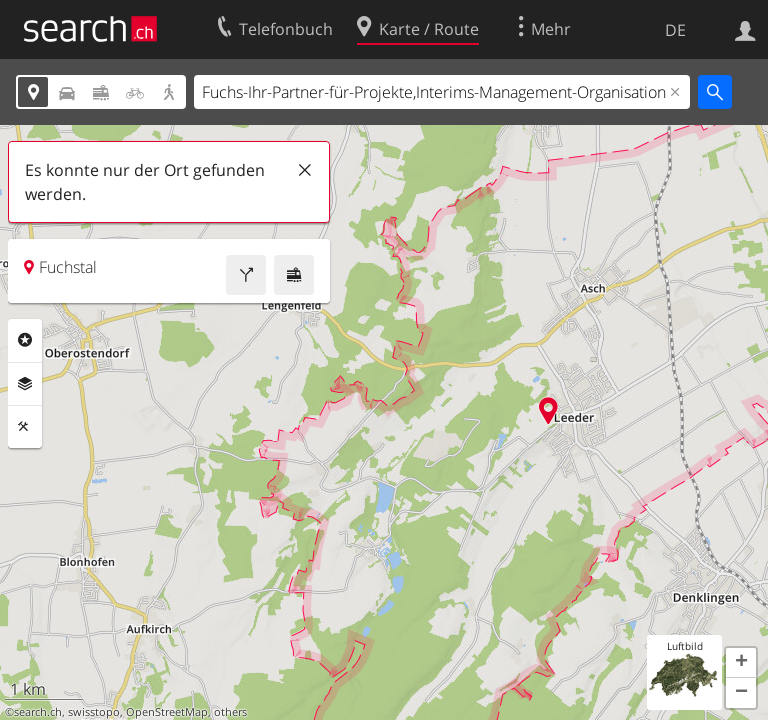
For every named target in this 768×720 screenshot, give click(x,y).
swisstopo (94, 712)
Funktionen (25, 427)
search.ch (38, 712)
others (230, 712)
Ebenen (25, 384)
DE (675, 30)
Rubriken (25, 340)
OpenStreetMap (167, 712)
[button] (741, 663)
